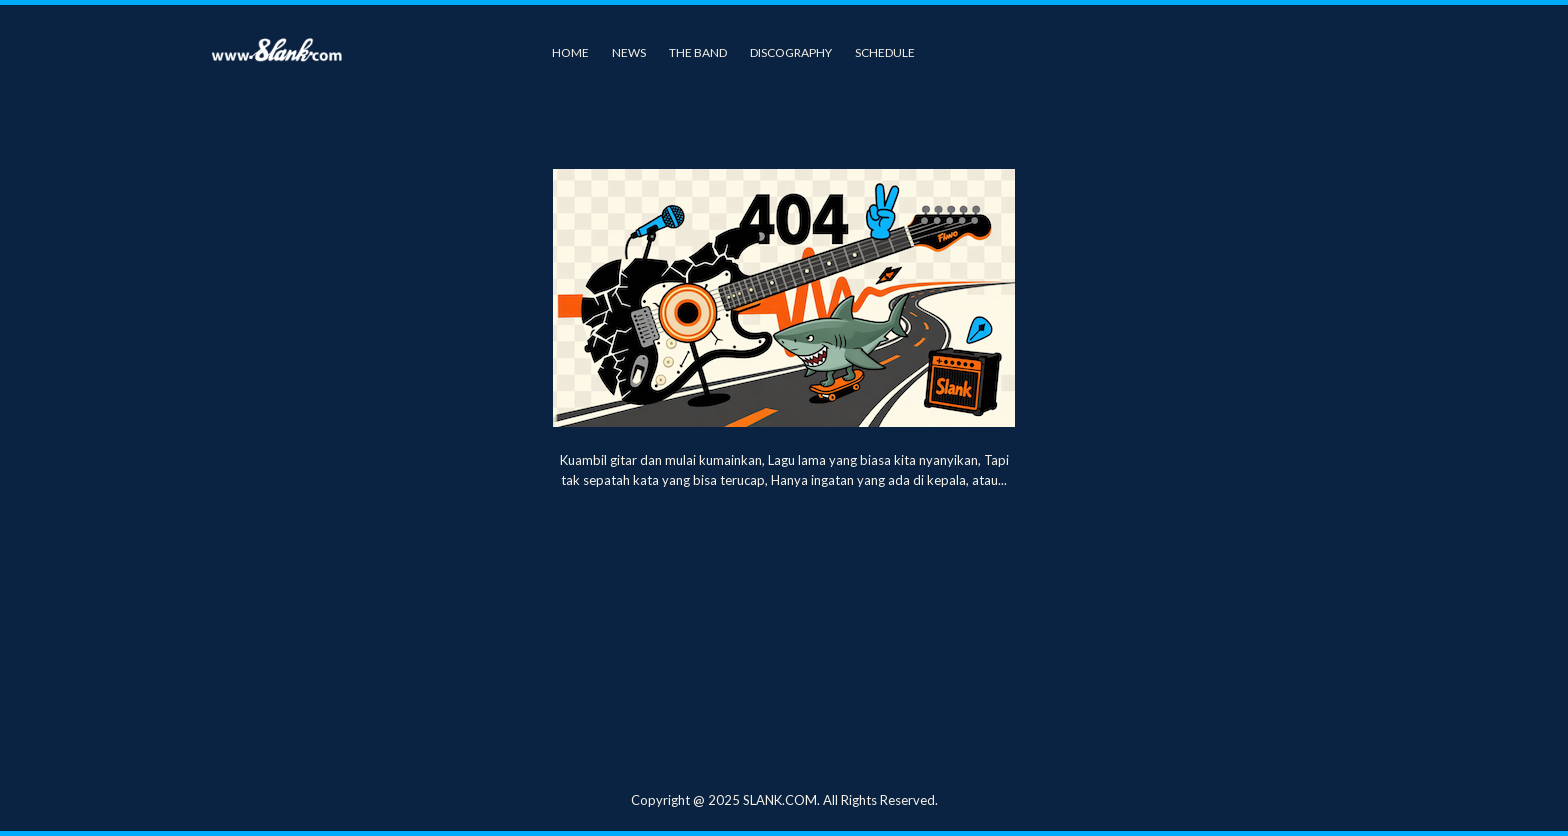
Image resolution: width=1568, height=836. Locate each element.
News (629, 52)
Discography (791, 52)
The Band (698, 52)
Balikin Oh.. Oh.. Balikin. (784, 500)
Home (570, 52)
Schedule (885, 52)
